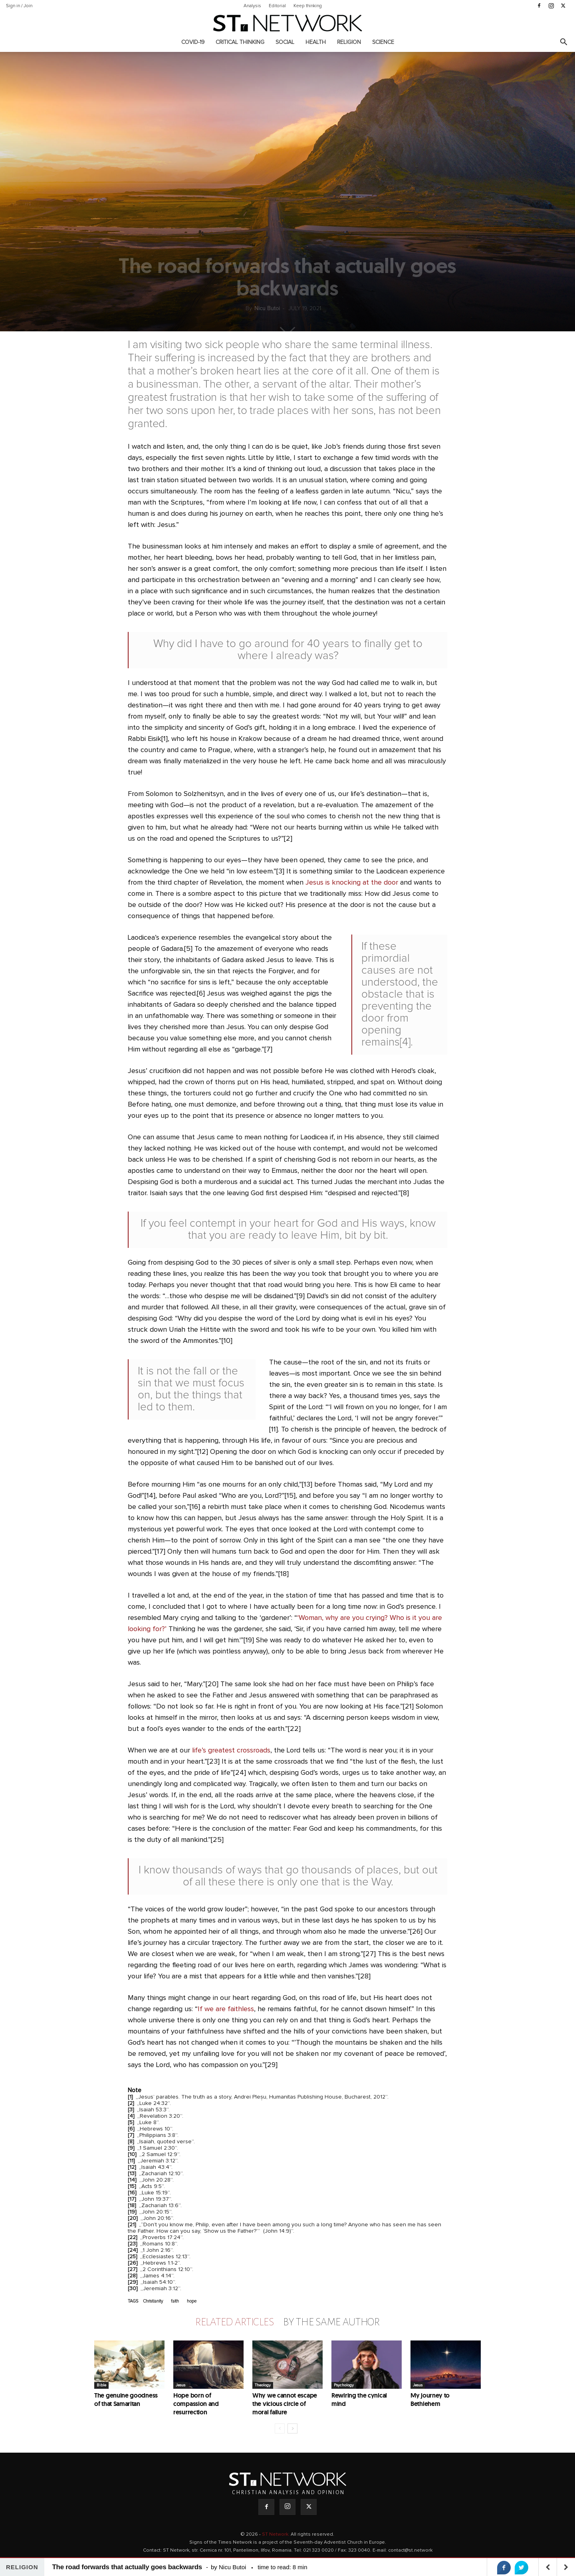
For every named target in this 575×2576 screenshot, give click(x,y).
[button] (563, 43)
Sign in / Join (19, 6)
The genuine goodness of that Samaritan (126, 2399)
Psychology (344, 2385)
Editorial (277, 6)
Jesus (180, 2385)
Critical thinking (240, 42)
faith (175, 2301)
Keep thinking (307, 6)
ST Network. (276, 2534)
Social (285, 42)
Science (383, 42)
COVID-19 (192, 42)
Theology (263, 2385)
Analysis (252, 6)
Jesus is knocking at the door (351, 882)
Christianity (153, 2301)
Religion (349, 42)
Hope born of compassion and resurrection (196, 2403)
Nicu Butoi (267, 308)
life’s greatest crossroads (231, 1750)
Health (315, 42)
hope (191, 2301)
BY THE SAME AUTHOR (331, 2322)
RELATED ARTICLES (234, 2322)
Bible (101, 2385)
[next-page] (292, 2428)
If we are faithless (226, 2009)
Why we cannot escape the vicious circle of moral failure (284, 2403)
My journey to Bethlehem (430, 2399)
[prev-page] (280, 2428)
